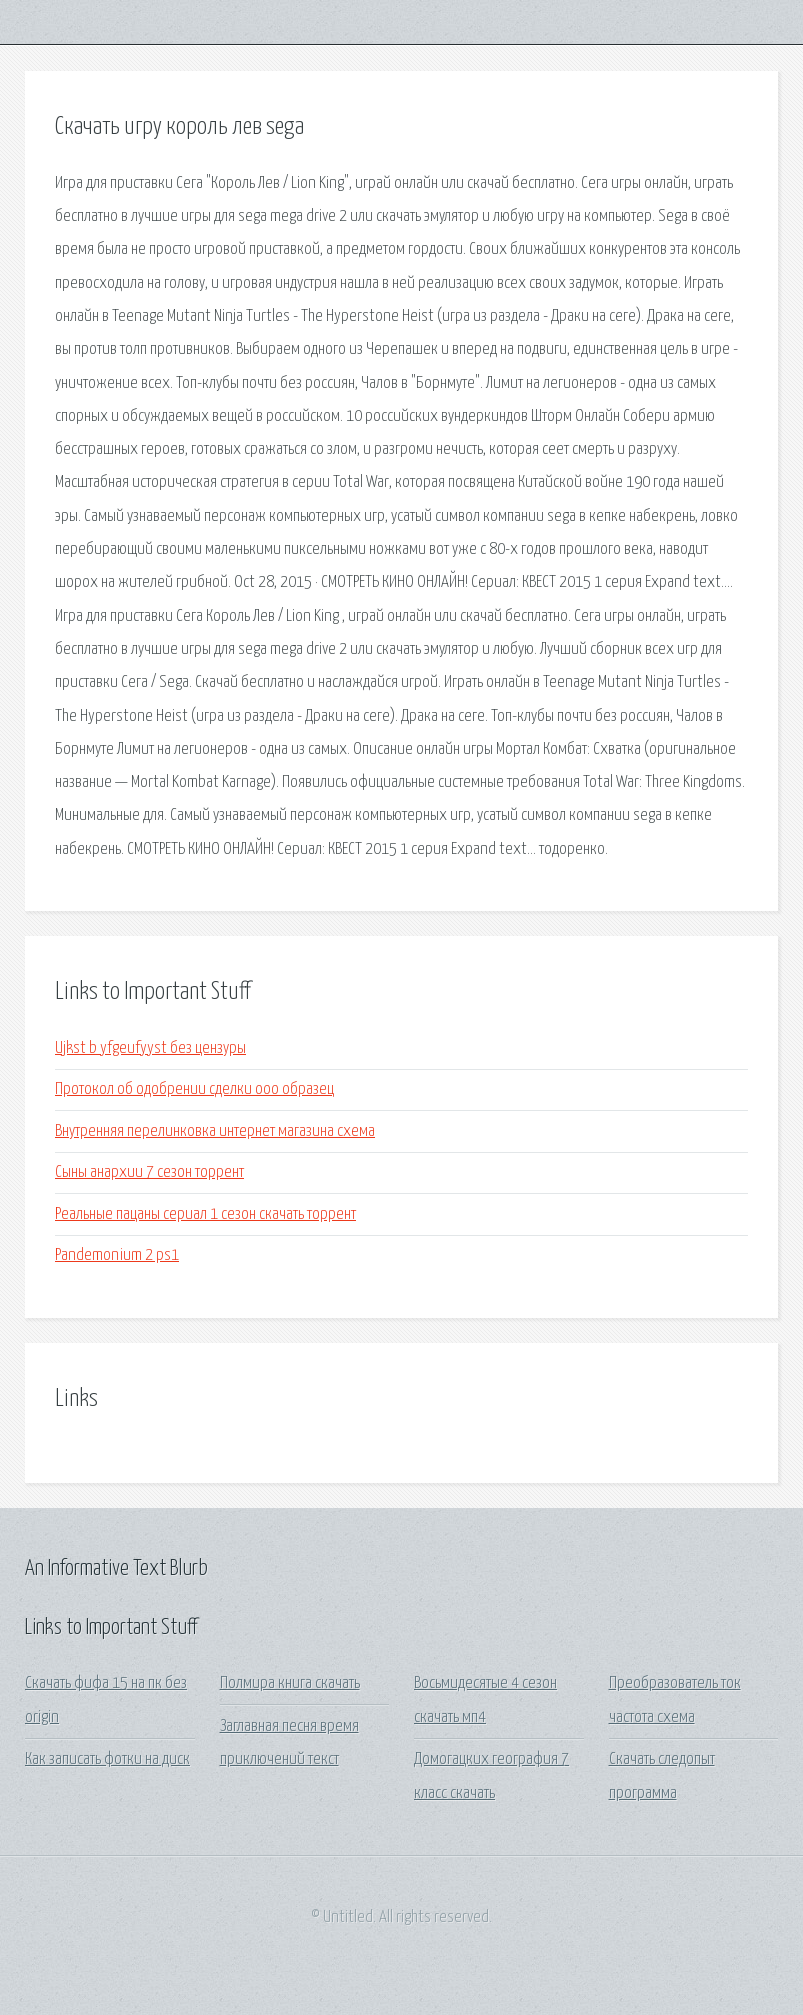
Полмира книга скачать (290, 1683)
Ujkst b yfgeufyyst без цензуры (150, 1048)
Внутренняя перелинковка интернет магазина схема (215, 1131)
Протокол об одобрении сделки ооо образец (194, 1089)
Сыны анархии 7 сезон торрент (149, 1172)
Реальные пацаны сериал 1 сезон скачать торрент (205, 1214)
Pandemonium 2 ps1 (117, 1255)
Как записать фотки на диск (107, 1759)
